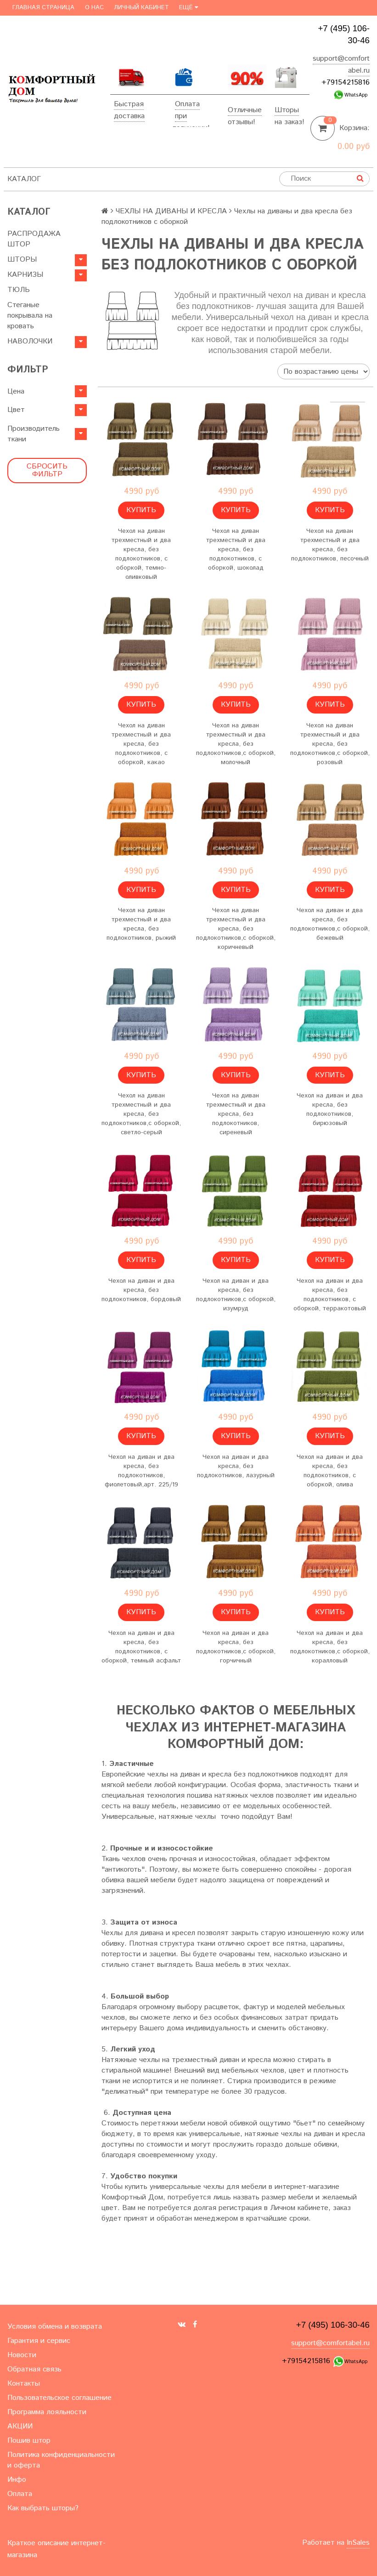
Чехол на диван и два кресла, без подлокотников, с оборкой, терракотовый (329, 1294)
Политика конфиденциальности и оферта (61, 2460)
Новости (21, 2355)
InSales (358, 2542)
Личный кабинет (141, 7)
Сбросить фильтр (47, 470)
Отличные (245, 110)
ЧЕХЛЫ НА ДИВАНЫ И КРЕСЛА (171, 211)
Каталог (24, 179)
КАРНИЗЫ (25, 274)
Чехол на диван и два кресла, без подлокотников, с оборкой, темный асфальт (141, 1646)
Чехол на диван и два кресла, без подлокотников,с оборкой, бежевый (330, 924)
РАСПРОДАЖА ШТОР (34, 239)
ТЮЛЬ (18, 290)
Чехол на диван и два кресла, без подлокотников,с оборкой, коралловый (330, 1646)
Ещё (188, 7)
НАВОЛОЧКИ (29, 341)
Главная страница (43, 7)
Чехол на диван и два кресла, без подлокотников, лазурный (236, 1466)
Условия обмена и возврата (54, 2326)
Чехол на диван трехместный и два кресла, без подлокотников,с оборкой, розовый (330, 744)
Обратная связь (34, 2369)
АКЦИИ (20, 2426)
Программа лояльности (46, 2412)
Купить (141, 510)
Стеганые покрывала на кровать (29, 315)
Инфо (16, 2479)
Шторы (287, 110)
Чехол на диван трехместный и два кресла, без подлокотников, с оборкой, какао (141, 744)
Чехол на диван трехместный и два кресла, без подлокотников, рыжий (141, 924)
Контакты (23, 2383)
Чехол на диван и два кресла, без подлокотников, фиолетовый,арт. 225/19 (141, 1470)
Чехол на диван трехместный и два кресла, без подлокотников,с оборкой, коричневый (236, 929)
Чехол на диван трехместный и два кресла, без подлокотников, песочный (330, 544)
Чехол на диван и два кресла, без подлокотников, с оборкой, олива (330, 1470)
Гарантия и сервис (38, 2341)
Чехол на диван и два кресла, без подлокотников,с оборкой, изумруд (236, 1294)
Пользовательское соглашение (59, 2398)
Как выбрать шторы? (43, 2508)
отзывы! (241, 122)
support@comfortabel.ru (330, 2343)
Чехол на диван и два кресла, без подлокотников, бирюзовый (330, 1109)
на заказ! (289, 122)
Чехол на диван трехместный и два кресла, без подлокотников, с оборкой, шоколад (235, 549)
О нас (94, 7)
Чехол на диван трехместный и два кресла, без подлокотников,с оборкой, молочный (236, 744)
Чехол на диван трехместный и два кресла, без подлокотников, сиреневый (235, 1114)
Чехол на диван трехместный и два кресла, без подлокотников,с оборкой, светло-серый (141, 1114)
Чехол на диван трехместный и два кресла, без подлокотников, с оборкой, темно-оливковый (141, 554)
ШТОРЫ (22, 259)
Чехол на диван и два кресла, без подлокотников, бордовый (141, 1290)
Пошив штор (29, 2440)
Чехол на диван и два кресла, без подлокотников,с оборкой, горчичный (236, 1646)
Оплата (187, 104)
